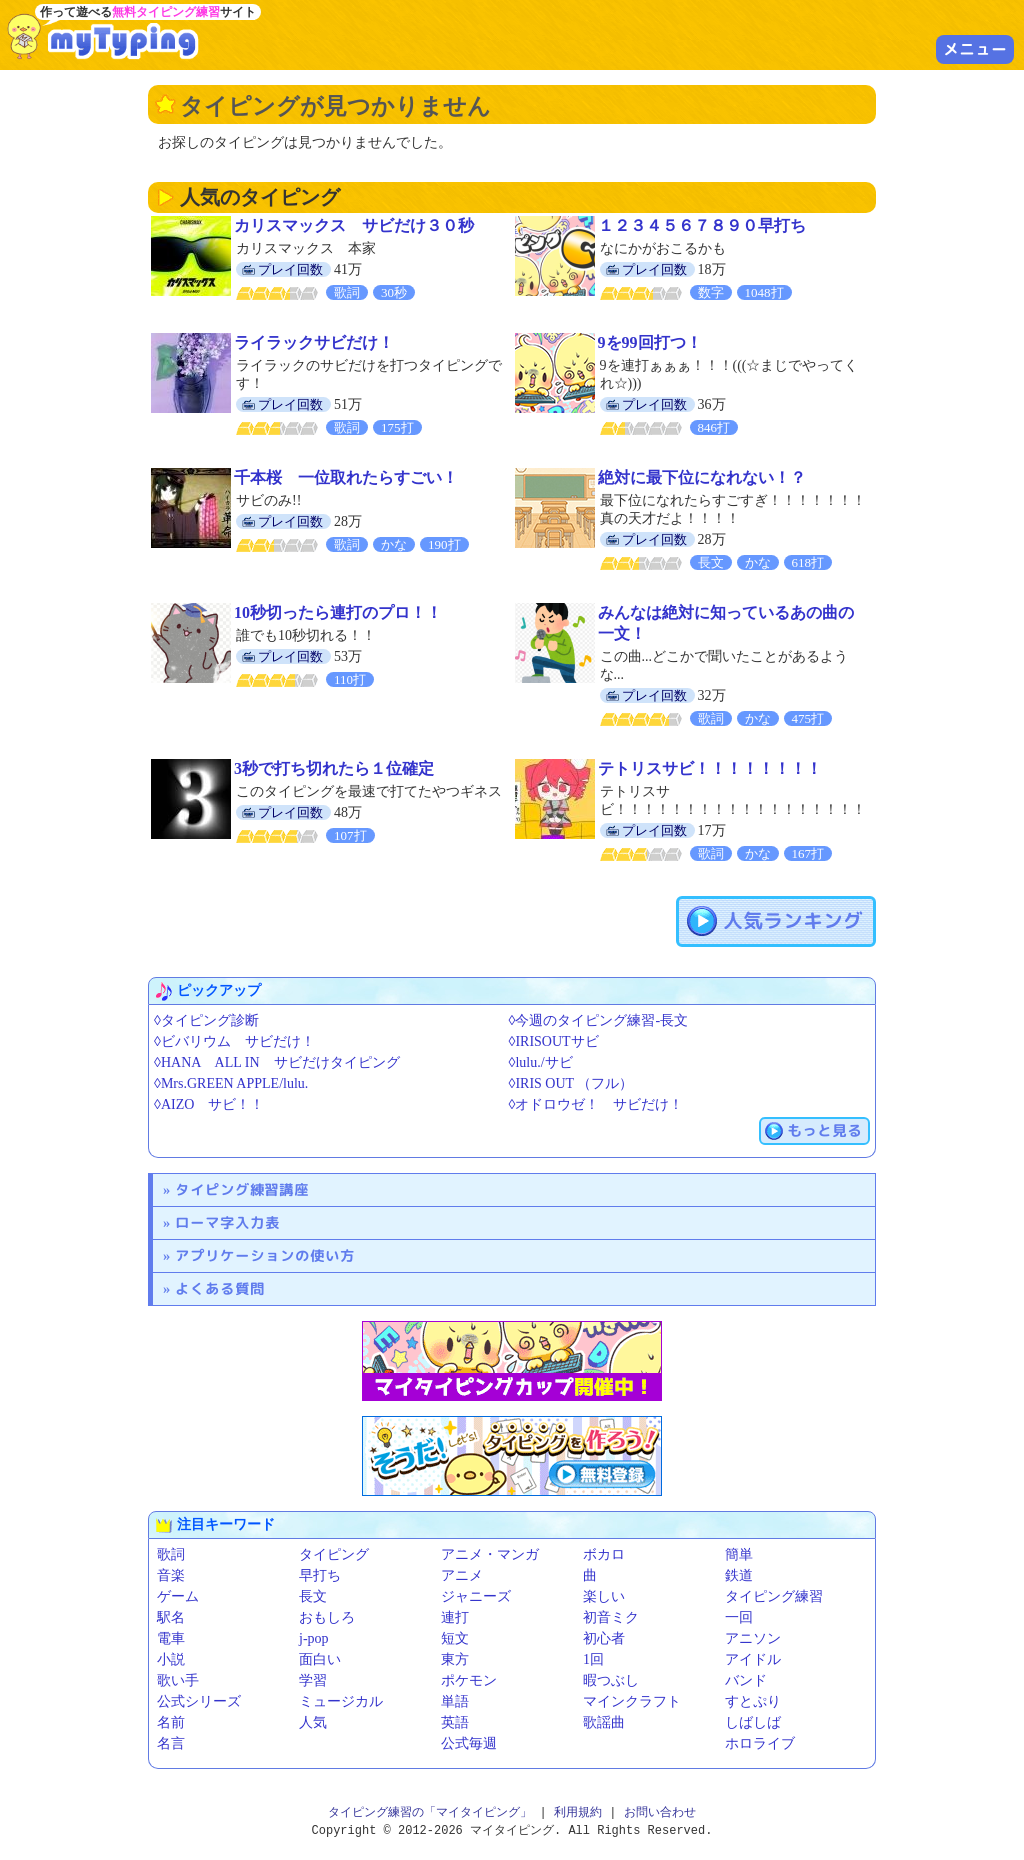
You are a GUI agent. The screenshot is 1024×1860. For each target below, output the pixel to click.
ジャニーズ (476, 1596)
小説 (171, 1659)
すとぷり (753, 1701)
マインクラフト (632, 1701)
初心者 (604, 1638)
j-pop (314, 1638)
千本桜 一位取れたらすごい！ (346, 477)
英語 (455, 1722)
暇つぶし (611, 1680)
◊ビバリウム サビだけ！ (234, 1041)
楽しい (604, 1596)
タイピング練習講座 (242, 1189)
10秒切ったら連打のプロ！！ (338, 612)
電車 (171, 1638)
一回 (739, 1617)
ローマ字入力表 (227, 1222)
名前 (171, 1722)
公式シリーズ (199, 1701)
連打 (455, 1617)
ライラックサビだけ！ (314, 342)
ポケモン (469, 1680)
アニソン (753, 1638)
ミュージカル (341, 1701)
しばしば (753, 1722)
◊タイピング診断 (206, 1020)
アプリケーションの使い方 (265, 1255)
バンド (746, 1680)
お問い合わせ (660, 1812)
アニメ (462, 1575)
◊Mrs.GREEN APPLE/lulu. (231, 1083)
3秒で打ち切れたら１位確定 (334, 768)
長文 (313, 1596)
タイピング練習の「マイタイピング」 (430, 1812)
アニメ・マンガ (490, 1554)
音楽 (171, 1575)
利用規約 (578, 1812)
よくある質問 (220, 1288)
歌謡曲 (604, 1722)
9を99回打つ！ (650, 342)
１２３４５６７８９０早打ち (702, 225)
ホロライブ (760, 1743)
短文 (455, 1638)
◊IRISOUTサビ (554, 1041)
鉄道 (739, 1575)
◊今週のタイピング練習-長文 (599, 1020)
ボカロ (604, 1554)
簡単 (739, 1554)
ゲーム (178, 1596)
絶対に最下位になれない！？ (702, 477)
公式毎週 (469, 1743)
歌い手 (178, 1680)
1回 (593, 1659)
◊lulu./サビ (541, 1062)
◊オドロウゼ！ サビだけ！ (596, 1104)
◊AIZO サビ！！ (209, 1104)
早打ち (320, 1575)
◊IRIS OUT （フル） (571, 1083)
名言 (171, 1743)
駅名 (171, 1617)
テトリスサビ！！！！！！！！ (710, 768)
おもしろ (327, 1617)
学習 (313, 1680)
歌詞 (171, 1554)
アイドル (753, 1659)
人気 (313, 1722)
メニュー (975, 49)
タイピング (334, 1554)
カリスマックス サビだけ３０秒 (354, 225)
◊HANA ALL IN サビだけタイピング (277, 1062)
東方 (455, 1659)
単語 (455, 1701)
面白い (320, 1659)
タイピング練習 (774, 1596)
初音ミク (611, 1617)
